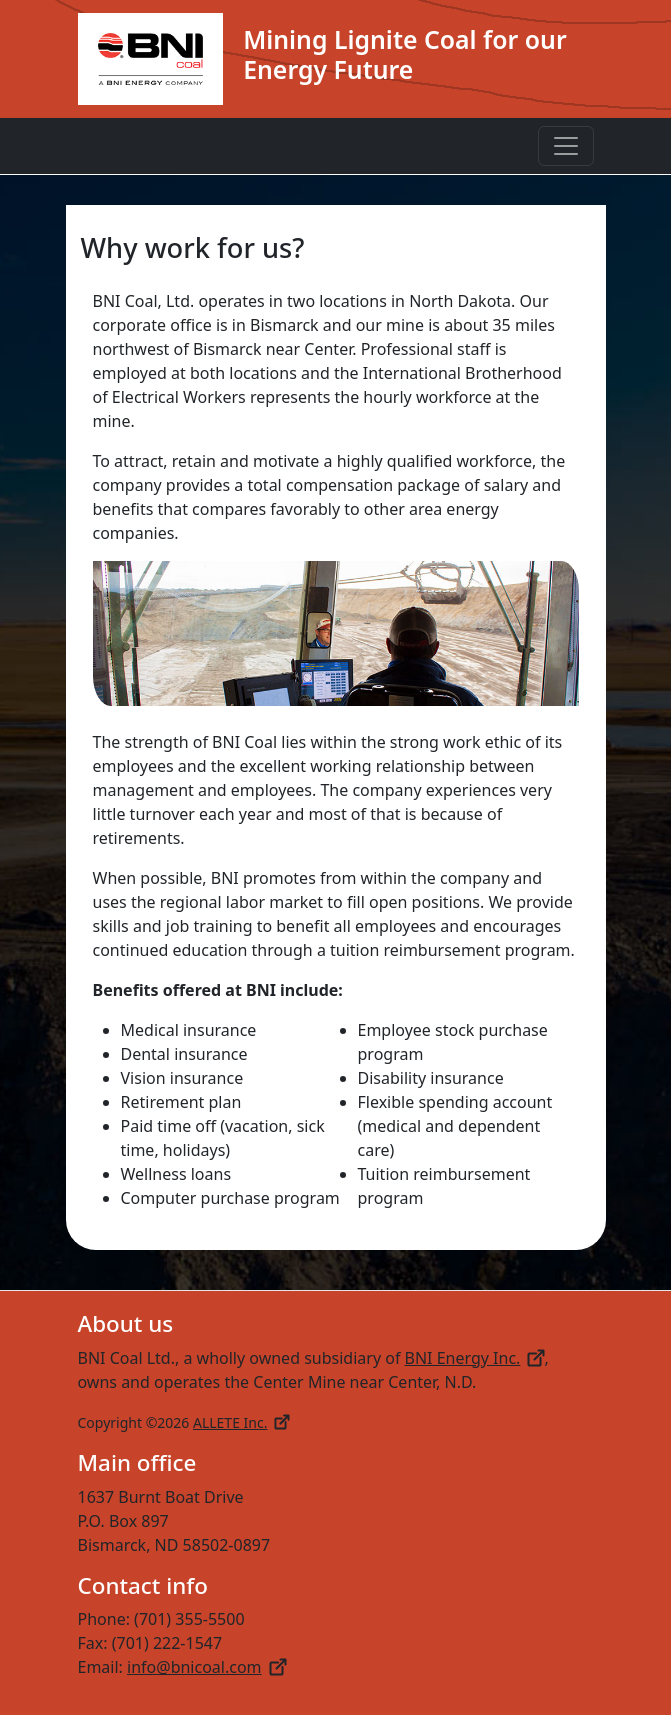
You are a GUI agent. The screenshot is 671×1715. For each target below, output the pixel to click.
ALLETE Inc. (241, 1422)
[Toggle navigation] (566, 146)
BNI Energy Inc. (475, 1358)
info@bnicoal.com (206, 1667)
